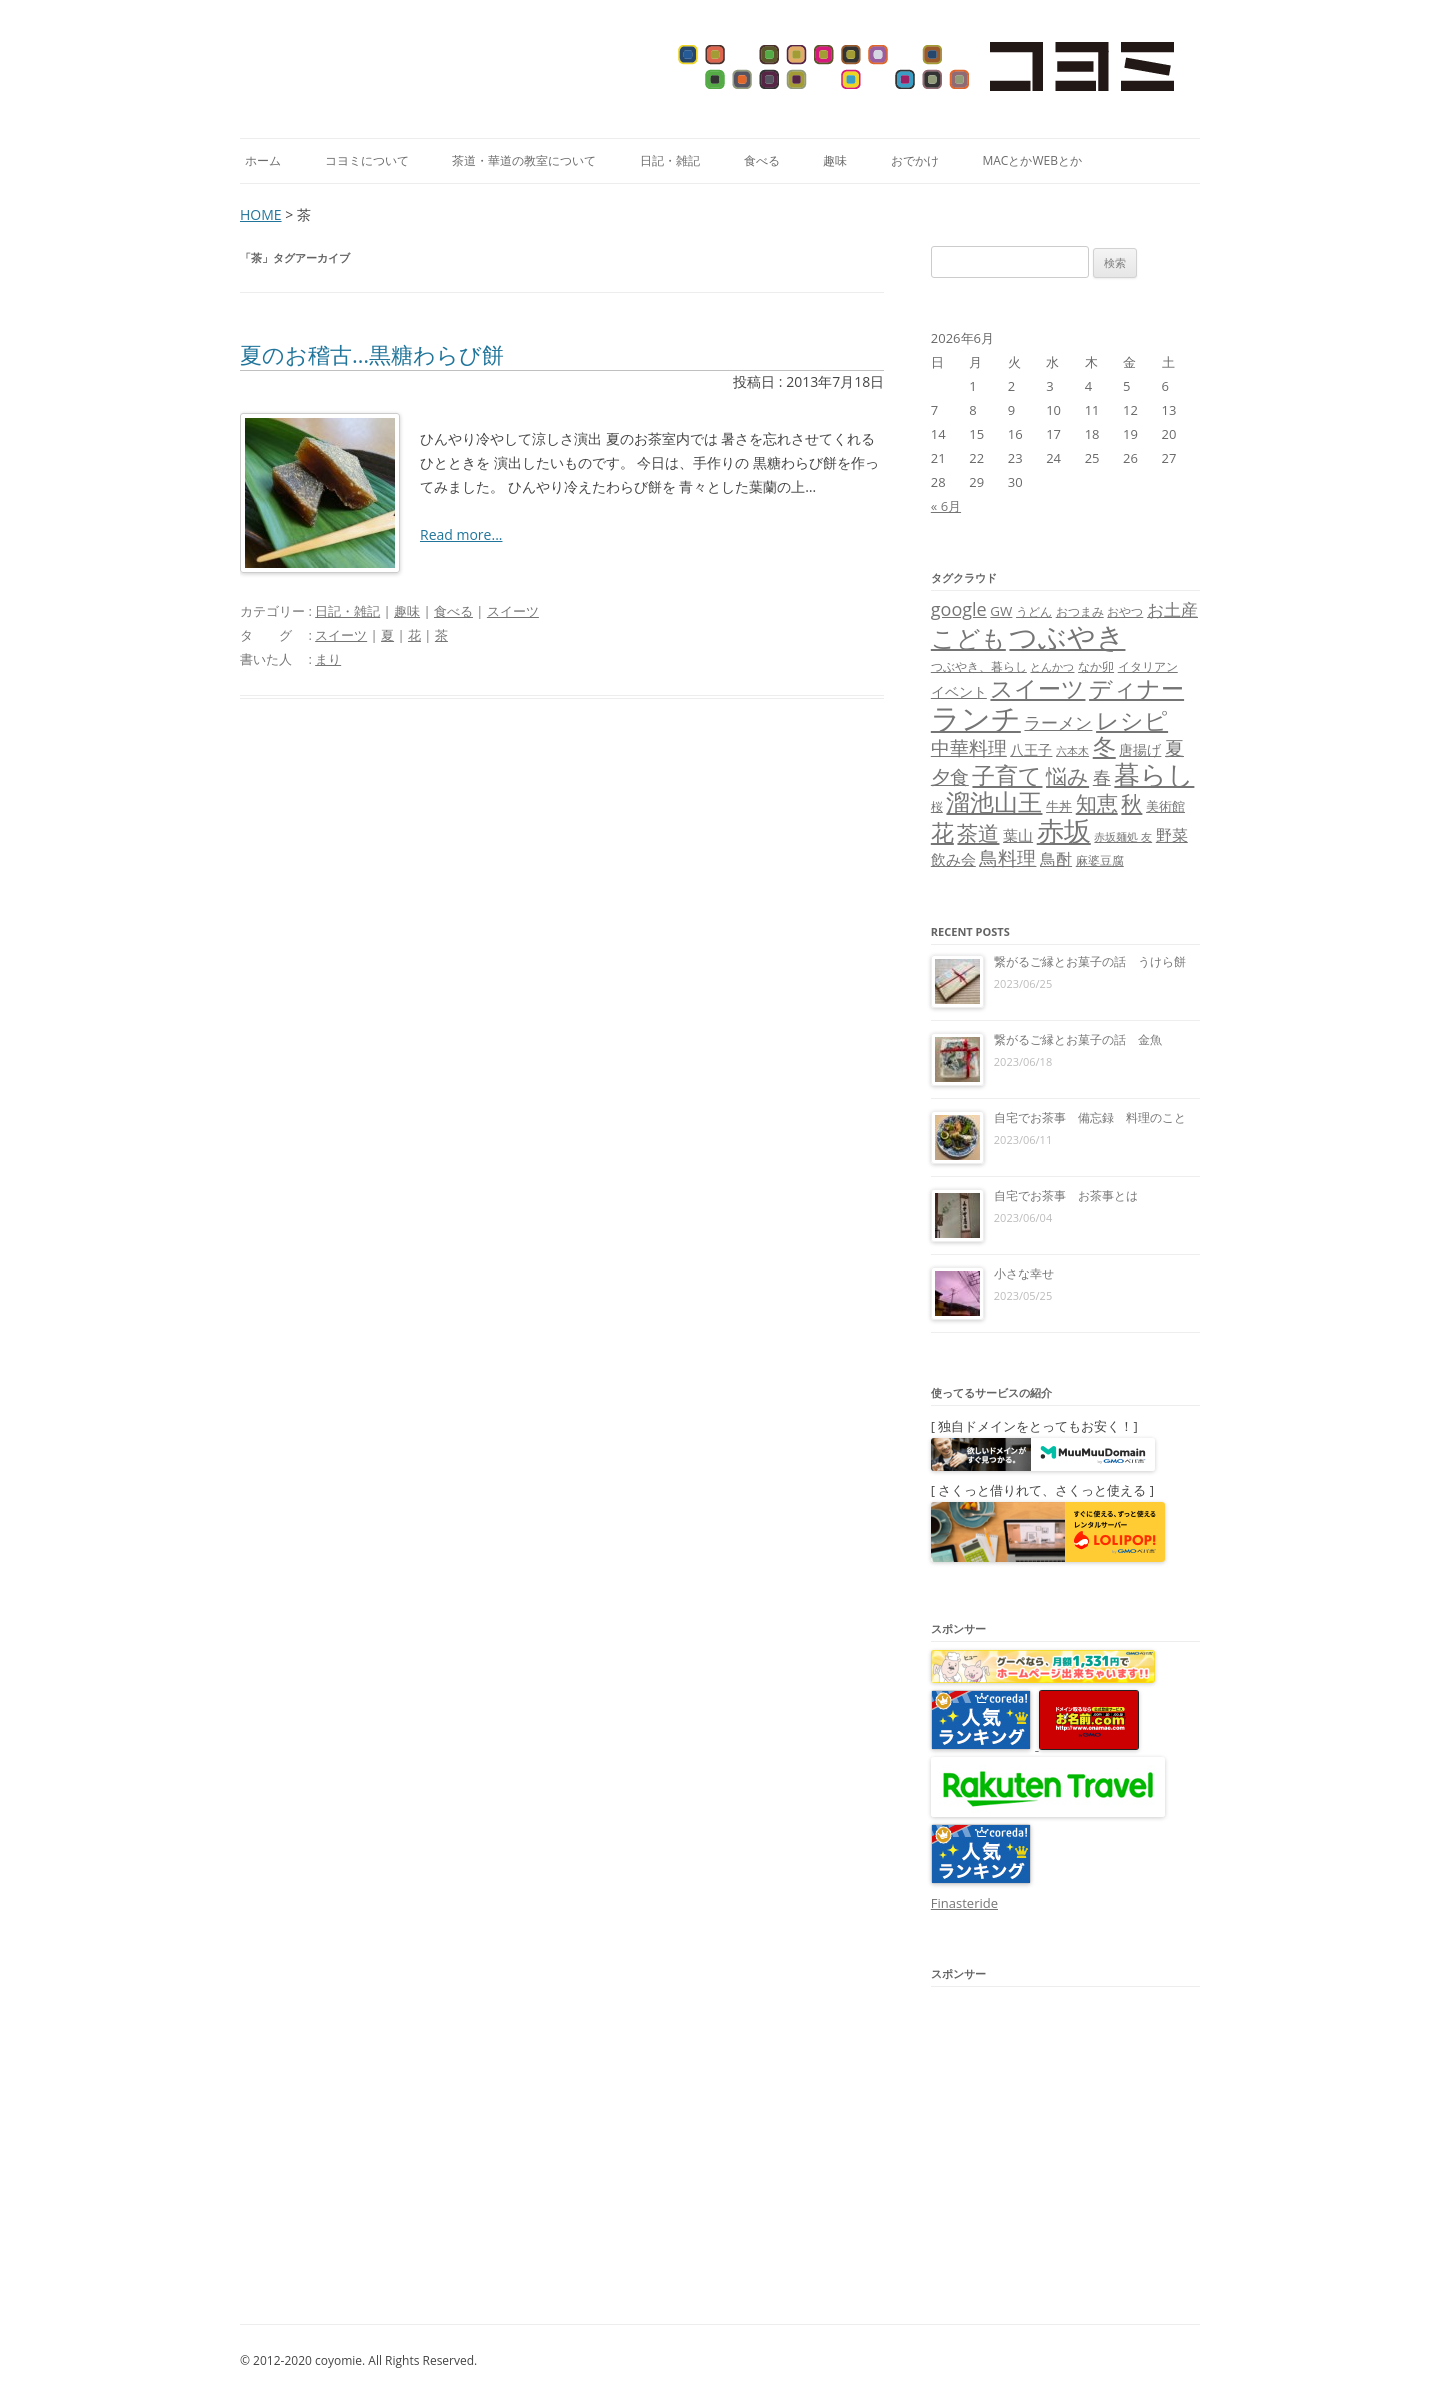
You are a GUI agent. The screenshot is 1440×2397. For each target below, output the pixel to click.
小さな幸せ (1024, 1273)
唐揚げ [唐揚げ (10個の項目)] (1140, 749)
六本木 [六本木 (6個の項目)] (1072, 751)
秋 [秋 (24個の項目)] (1131, 803)
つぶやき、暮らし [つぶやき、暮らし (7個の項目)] (979, 666)
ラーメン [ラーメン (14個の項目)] (1058, 722)
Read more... (461, 534)
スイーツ (513, 611)
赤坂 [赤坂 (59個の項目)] (1064, 830)
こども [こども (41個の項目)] (968, 637)
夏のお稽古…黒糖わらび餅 (372, 354)
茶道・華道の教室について (524, 160)
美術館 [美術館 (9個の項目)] (1165, 806)
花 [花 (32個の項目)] (942, 832)
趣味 (835, 160)
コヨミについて (367, 160)
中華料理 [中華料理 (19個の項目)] (969, 747)
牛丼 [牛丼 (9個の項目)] (1059, 806)
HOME (261, 214)
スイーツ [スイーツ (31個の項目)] (1037, 688)
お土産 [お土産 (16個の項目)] (1172, 609)
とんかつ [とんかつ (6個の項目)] (1052, 667)
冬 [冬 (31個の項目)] (1104, 746)
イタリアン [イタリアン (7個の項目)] (1148, 666)
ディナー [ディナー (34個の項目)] (1136, 688)
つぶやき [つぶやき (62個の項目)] (1067, 636)
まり (328, 659)
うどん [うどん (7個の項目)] (1034, 611)
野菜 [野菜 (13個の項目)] (1172, 835)
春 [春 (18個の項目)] (1102, 776)
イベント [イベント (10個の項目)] (959, 691)
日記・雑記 (670, 160)
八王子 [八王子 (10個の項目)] (1031, 749)
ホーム (263, 160)
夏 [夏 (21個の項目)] (1174, 747)
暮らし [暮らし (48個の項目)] (1154, 774)
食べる (762, 160)
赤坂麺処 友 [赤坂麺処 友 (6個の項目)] (1123, 837)
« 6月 (946, 506)
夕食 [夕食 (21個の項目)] (950, 776)
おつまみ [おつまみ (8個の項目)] (1080, 611)
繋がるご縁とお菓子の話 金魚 (1078, 1039)
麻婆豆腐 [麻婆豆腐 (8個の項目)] (1100, 860)
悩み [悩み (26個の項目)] (1067, 775)
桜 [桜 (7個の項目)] (937, 806)
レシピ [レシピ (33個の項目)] (1132, 720)
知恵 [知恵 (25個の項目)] (1097, 803)
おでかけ (915, 160)
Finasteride (964, 1903)
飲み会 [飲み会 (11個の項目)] (953, 859)
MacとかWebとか (1031, 160)
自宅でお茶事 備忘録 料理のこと (1090, 1117)
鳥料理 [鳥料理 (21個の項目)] (1007, 857)
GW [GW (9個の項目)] (1001, 611)
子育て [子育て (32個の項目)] (1007, 775)
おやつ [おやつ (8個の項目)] (1125, 611)
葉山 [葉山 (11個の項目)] (1018, 835)
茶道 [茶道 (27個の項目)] (978, 832)
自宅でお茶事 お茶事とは (1066, 1195)
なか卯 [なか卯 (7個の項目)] (1096, 666)
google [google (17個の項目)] (959, 609)
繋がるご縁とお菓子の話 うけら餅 (1090, 961)
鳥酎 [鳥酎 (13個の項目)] (1056, 859)
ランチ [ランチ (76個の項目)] (976, 718)
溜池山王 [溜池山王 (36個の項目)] (994, 802)
